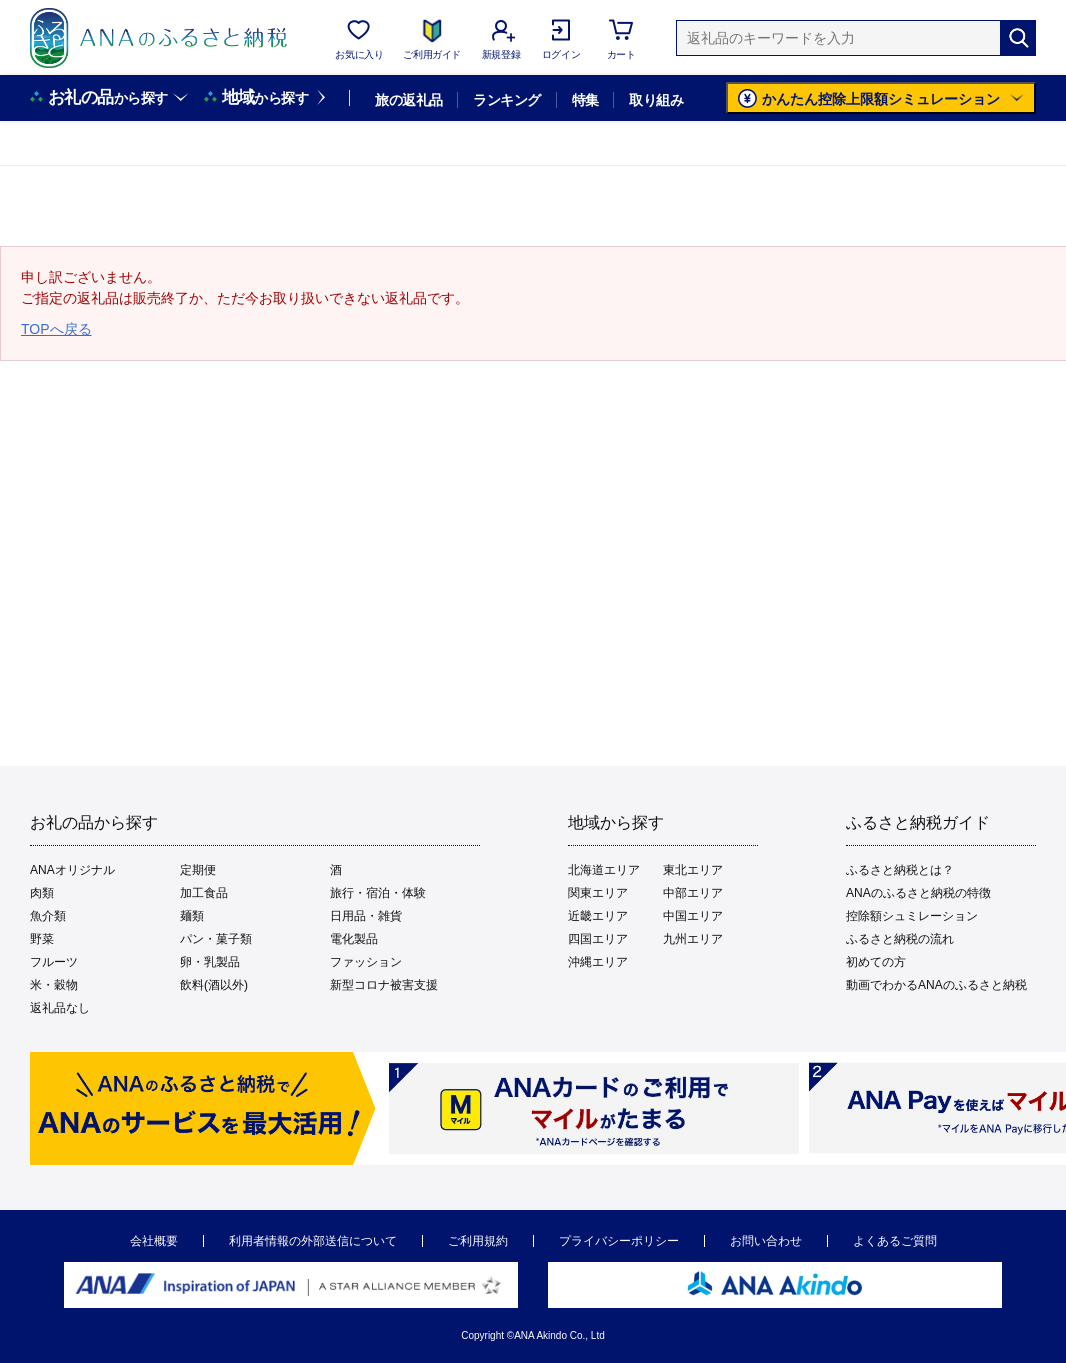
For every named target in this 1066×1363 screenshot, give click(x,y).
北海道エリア (604, 870)
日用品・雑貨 (366, 916)
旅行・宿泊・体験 (378, 893)
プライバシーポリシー (619, 1241)
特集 (585, 100)
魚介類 (48, 916)
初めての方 (876, 962)
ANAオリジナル (72, 870)
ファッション (366, 962)
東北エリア (693, 870)
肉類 (42, 893)
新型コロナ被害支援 (384, 985)
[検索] (1018, 38)
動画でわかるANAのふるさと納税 (936, 985)
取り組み (656, 100)
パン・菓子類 (216, 939)
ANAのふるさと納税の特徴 (918, 893)
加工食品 (204, 893)
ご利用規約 (478, 1241)
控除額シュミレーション (912, 916)
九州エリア (693, 939)
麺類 (192, 916)
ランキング (506, 100)
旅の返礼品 (408, 100)
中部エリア (693, 893)
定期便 (198, 870)
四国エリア (598, 939)
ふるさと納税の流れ (900, 939)
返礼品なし (60, 1008)
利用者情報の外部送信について (313, 1241)
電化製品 (354, 939)
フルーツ (54, 962)
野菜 (42, 939)
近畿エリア (598, 916)
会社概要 (154, 1241)
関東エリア (598, 893)
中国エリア (693, 916)
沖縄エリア (598, 962)
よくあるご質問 (895, 1241)
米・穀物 (54, 985)
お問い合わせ (766, 1241)
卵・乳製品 (210, 962)
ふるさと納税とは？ (900, 870)
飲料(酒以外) (214, 985)
